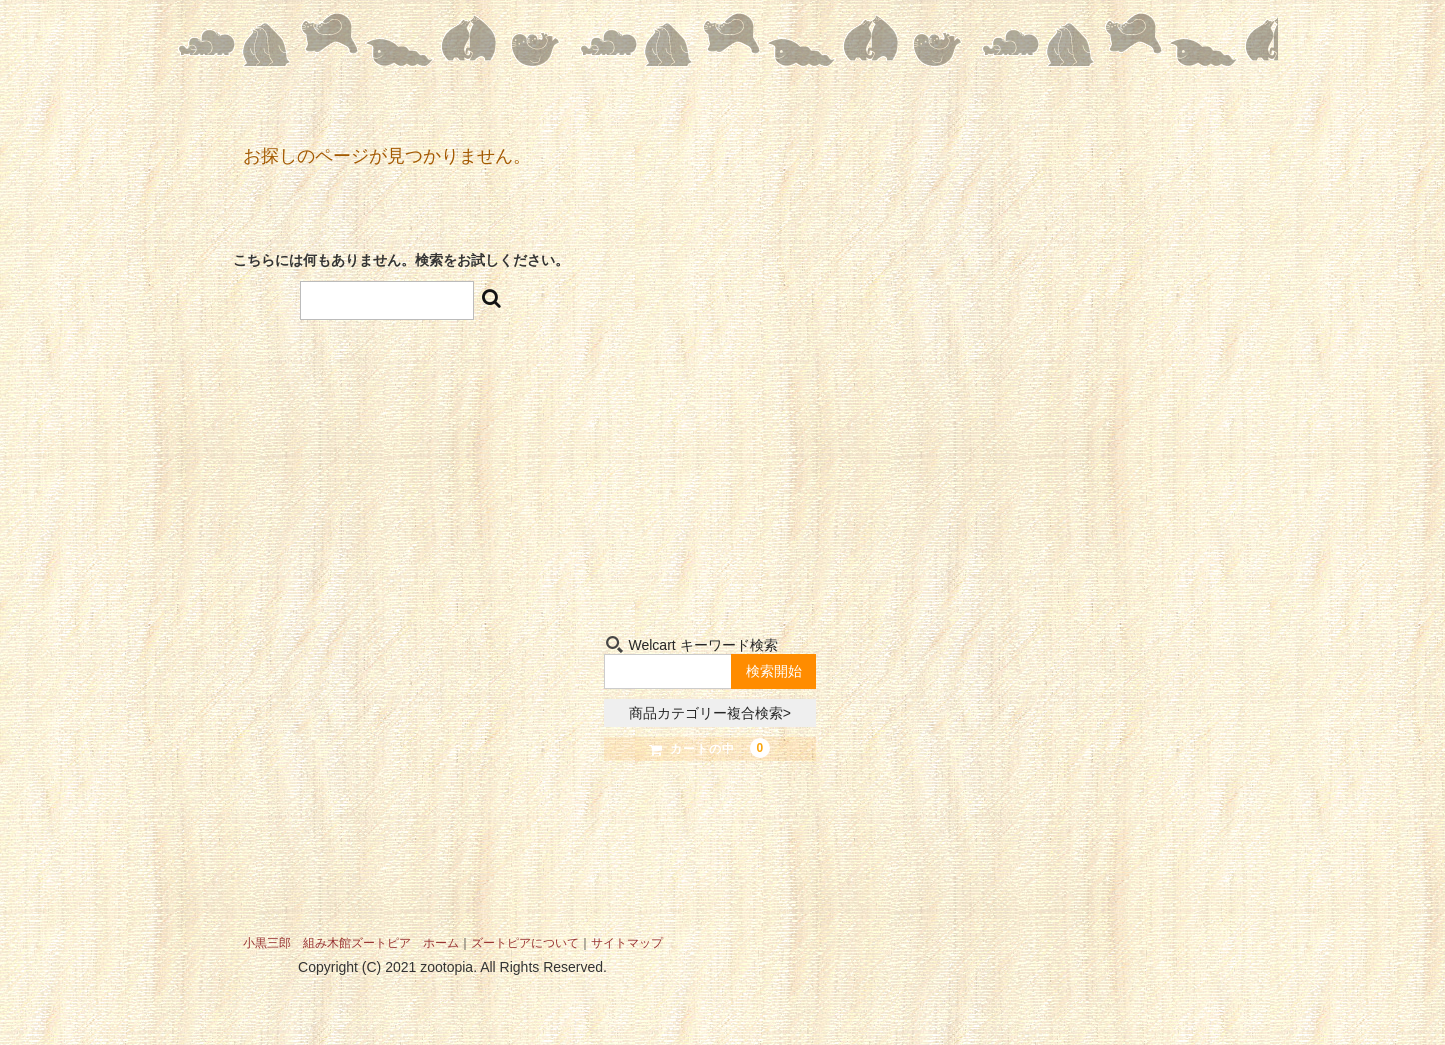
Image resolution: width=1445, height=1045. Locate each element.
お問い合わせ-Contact (766, 570)
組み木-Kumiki (652, 570)
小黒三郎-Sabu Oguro (766, 475)
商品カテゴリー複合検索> (710, 713)
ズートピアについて (525, 943)
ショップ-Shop (652, 475)
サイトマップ (627, 943)
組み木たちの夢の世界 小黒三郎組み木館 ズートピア (710, 254)
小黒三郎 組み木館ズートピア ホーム (351, 943)
